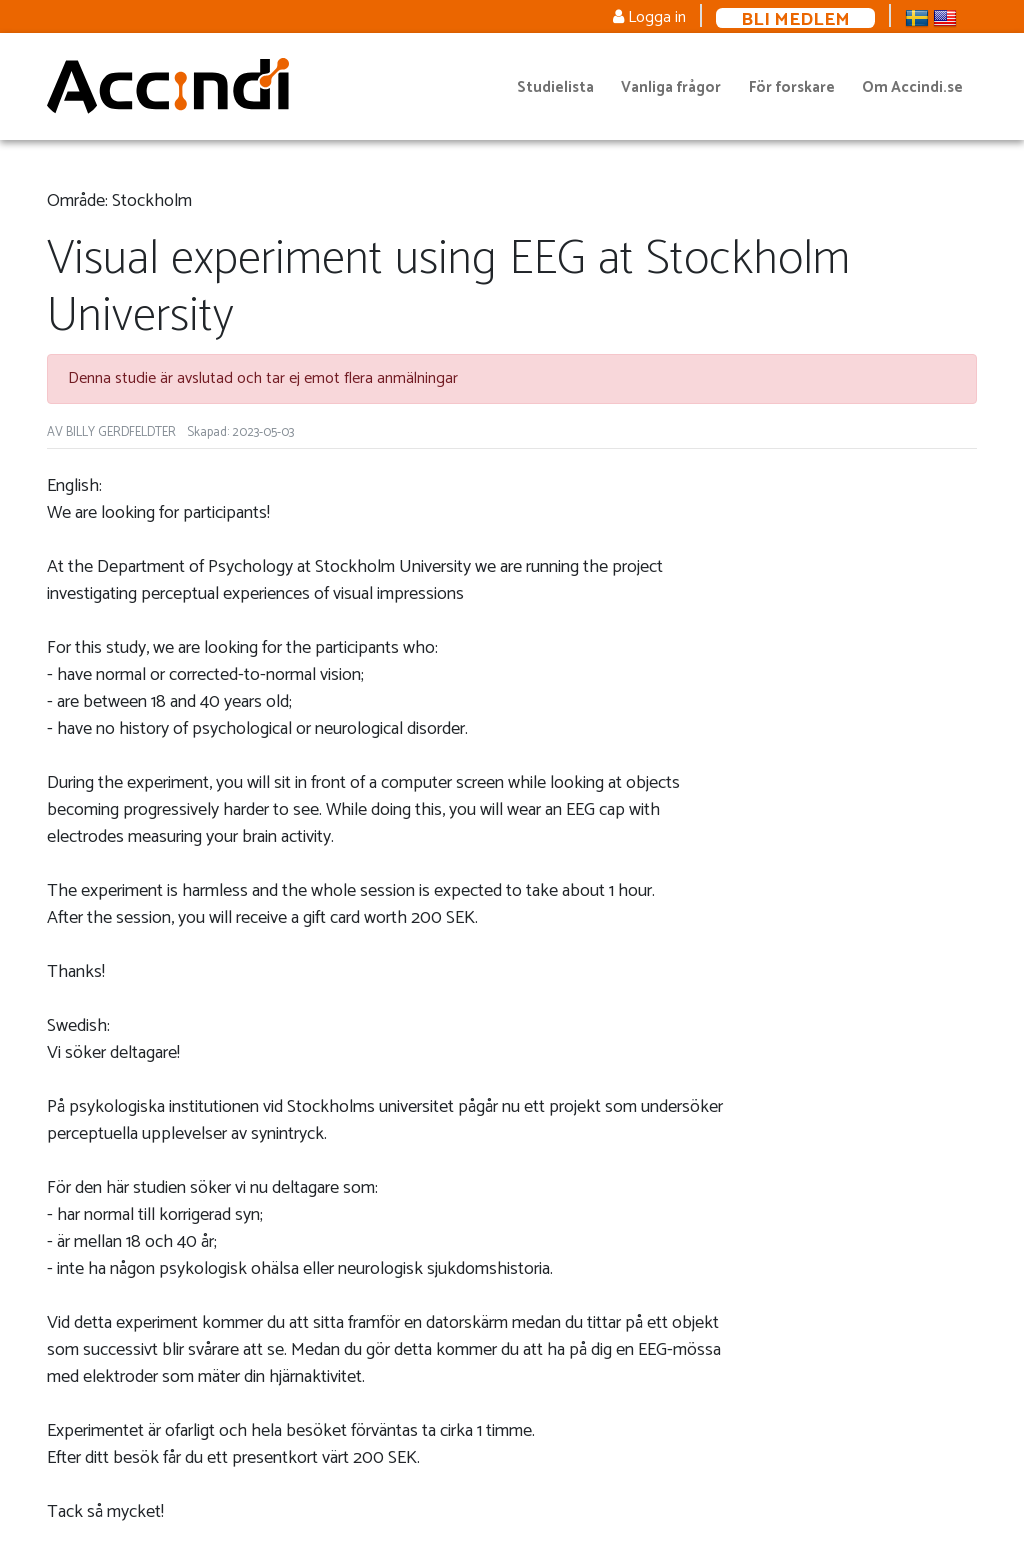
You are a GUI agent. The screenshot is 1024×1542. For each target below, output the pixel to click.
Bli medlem (795, 18)
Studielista (555, 87)
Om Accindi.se (912, 87)
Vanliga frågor (671, 87)
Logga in (649, 17)
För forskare (792, 87)
